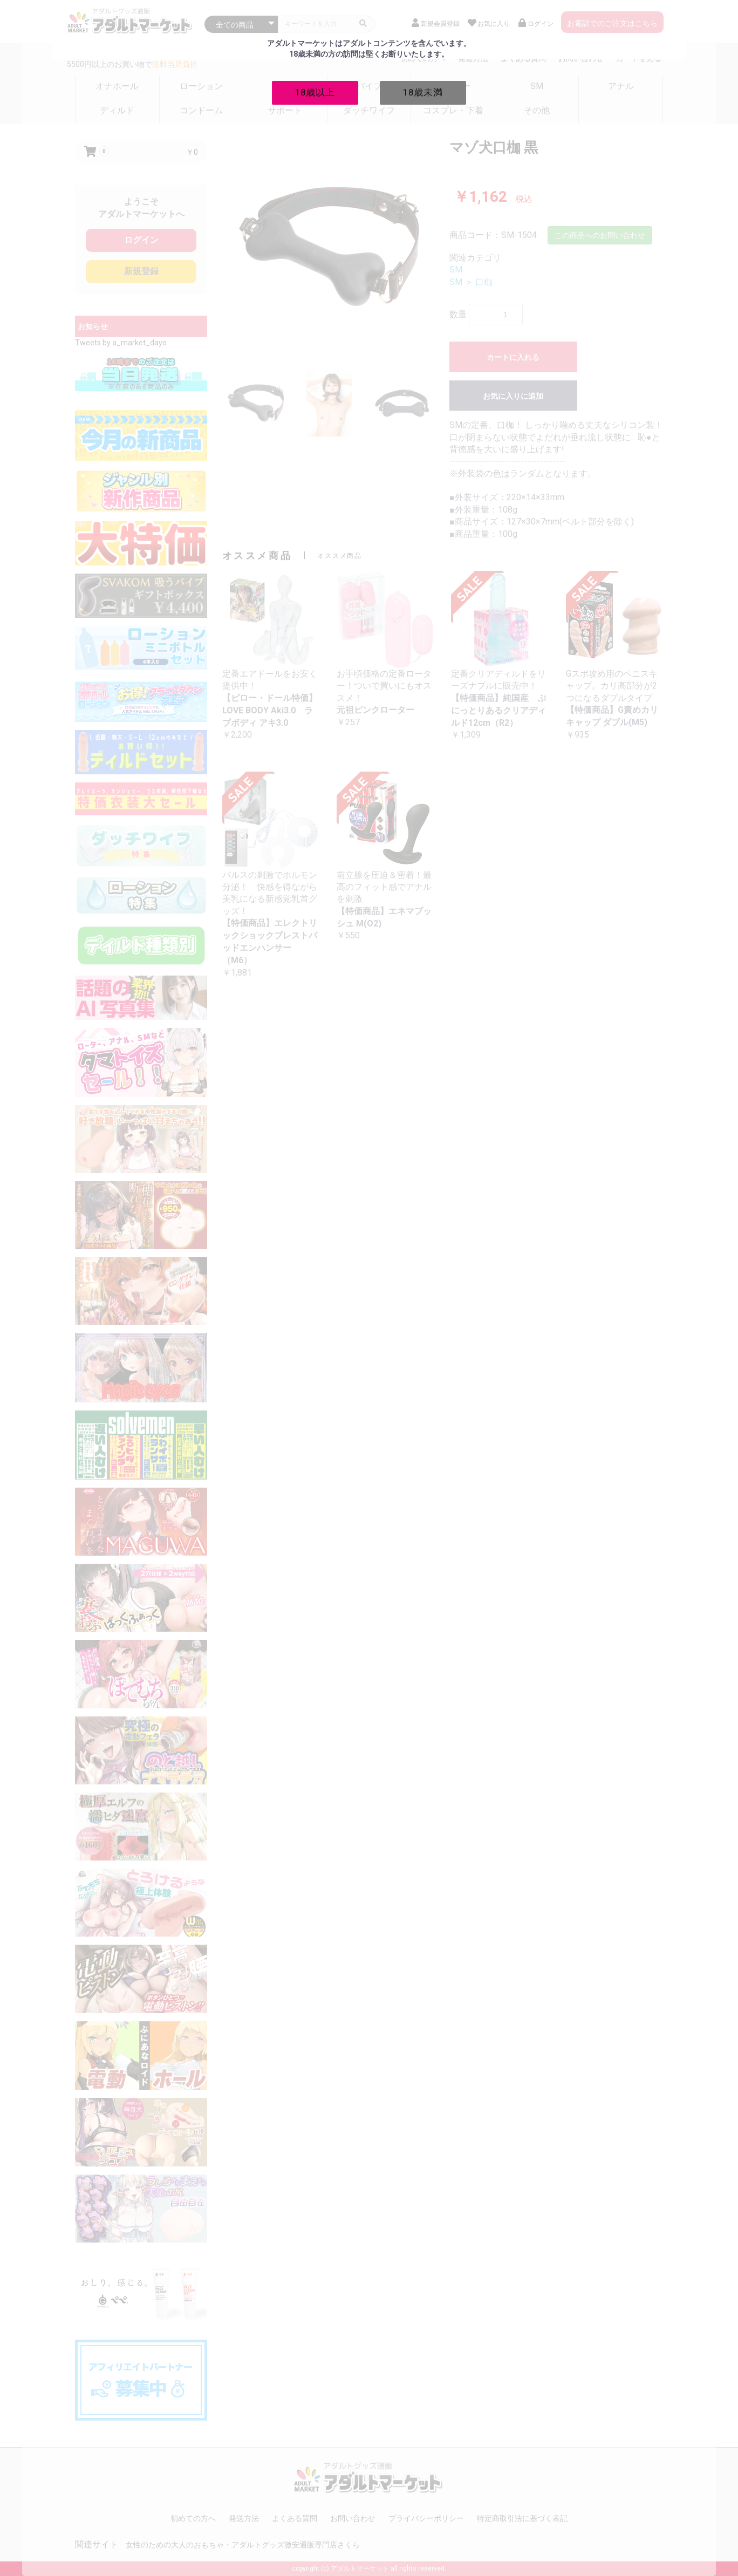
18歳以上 (315, 92)
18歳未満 (423, 92)
